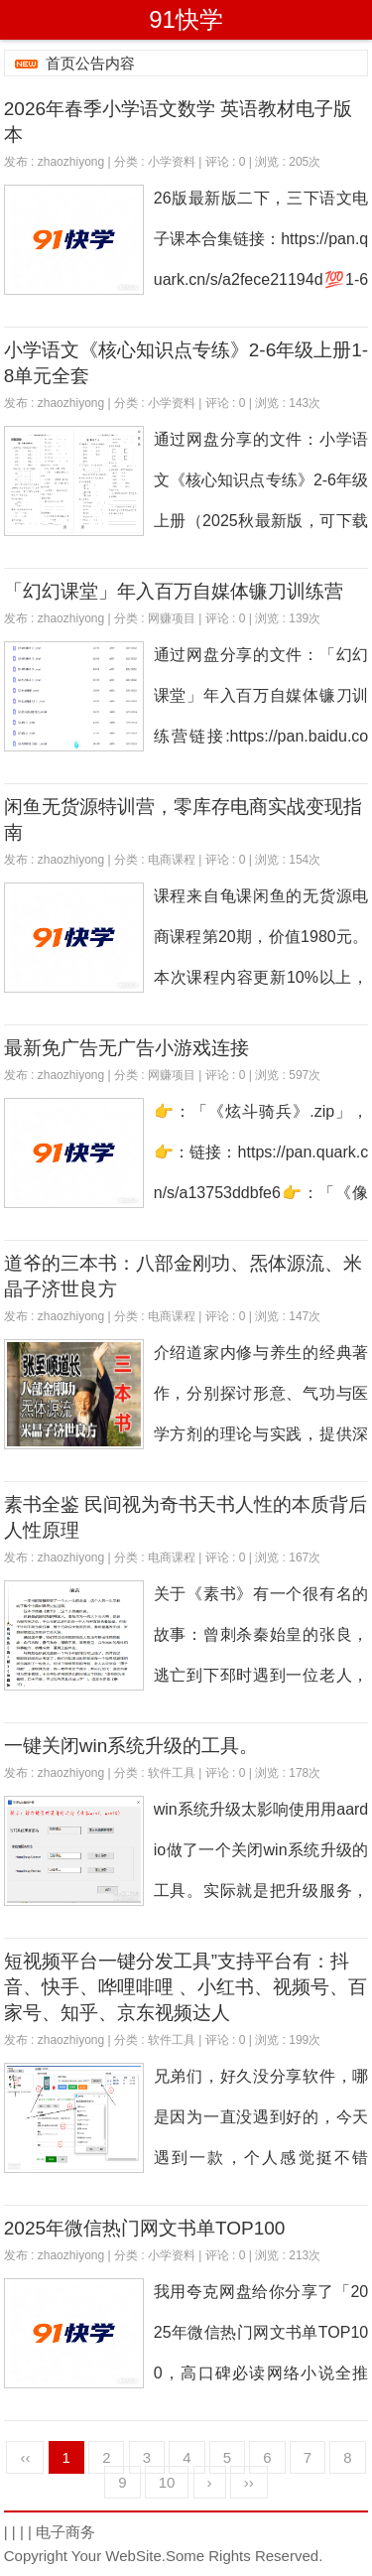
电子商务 (65, 2531)
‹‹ (25, 2457)
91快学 (186, 19)
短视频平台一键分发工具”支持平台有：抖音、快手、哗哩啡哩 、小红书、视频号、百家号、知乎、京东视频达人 (185, 1987)
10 (167, 2482)
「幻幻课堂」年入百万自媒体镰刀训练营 (173, 591)
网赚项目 (171, 618)
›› (249, 2482)
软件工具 (171, 1773)
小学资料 (171, 162)
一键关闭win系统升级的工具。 (131, 1745)
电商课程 (171, 860)
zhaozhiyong (71, 162)
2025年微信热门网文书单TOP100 (145, 2228)
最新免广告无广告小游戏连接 (126, 1047)
